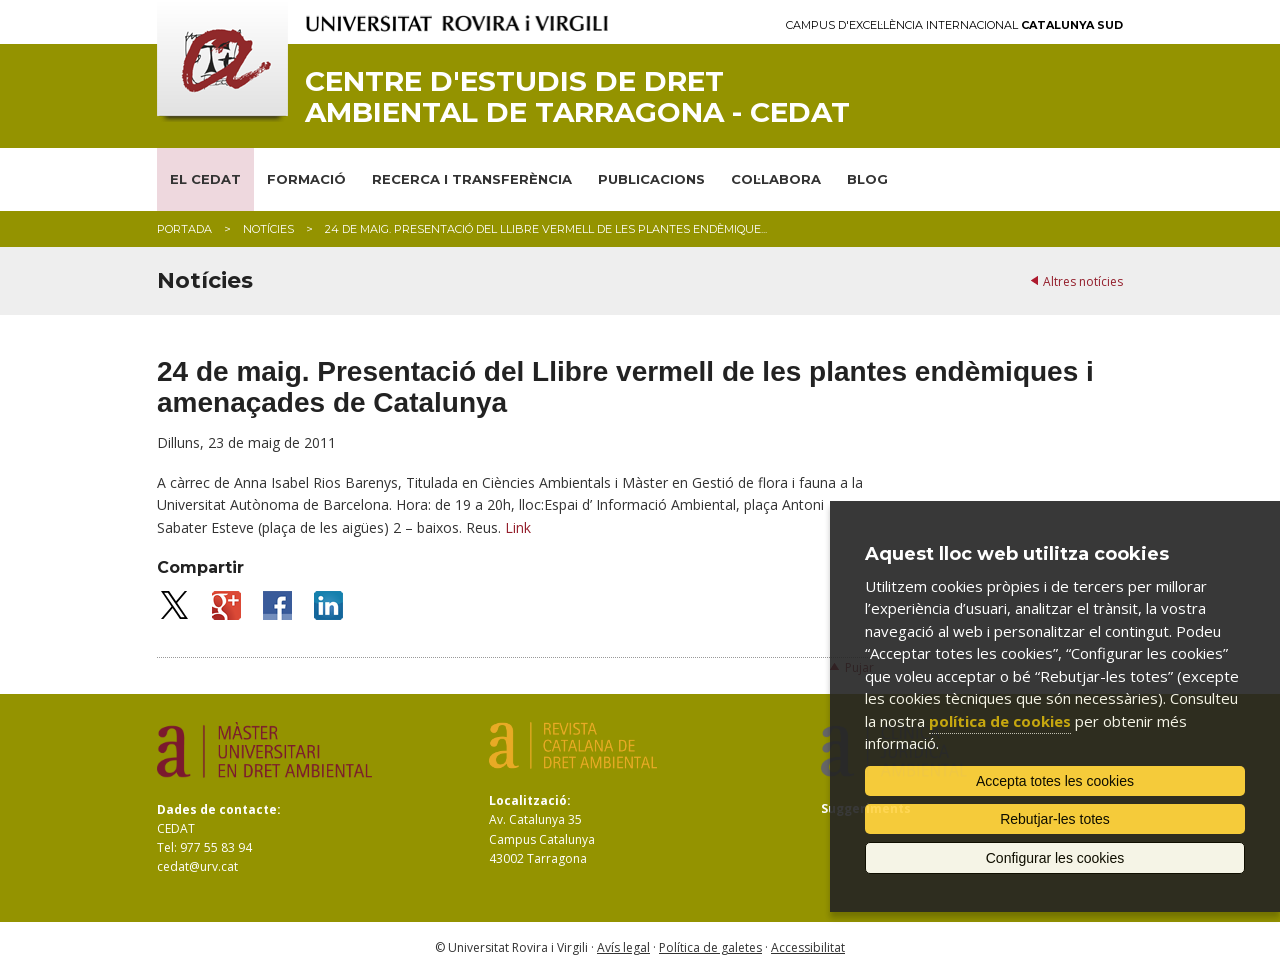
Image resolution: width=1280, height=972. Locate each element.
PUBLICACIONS (651, 179)
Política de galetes (710, 947)
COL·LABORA (776, 179)
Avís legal (623, 947)
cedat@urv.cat (197, 866)
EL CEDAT (205, 179)
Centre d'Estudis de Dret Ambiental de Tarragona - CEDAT (577, 97)
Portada (184, 229)
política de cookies (1000, 721)
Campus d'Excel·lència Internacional (954, 25)
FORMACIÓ (306, 179)
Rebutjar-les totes (1055, 819)
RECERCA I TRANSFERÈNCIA (472, 179)
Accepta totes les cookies (1055, 781)
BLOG (867, 179)
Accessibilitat (808, 947)
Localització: (530, 800)
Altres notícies (1083, 281)
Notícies (268, 229)
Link (518, 527)
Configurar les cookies (1055, 858)
